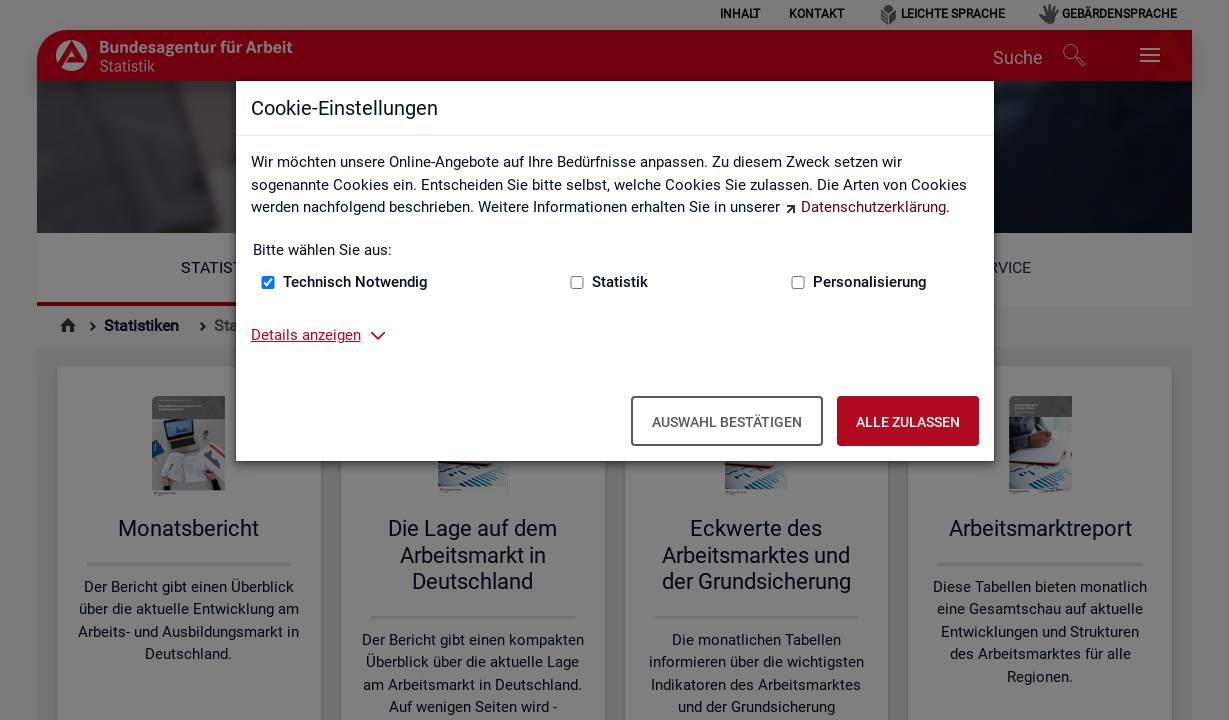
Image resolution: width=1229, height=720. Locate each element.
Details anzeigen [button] (306, 335)
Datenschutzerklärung (873, 207)
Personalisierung (870, 282)
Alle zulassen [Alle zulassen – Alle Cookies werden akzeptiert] (908, 422)
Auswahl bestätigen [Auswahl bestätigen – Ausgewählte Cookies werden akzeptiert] (727, 422)
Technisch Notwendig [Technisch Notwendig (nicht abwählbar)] (355, 282)
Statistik (620, 282)
